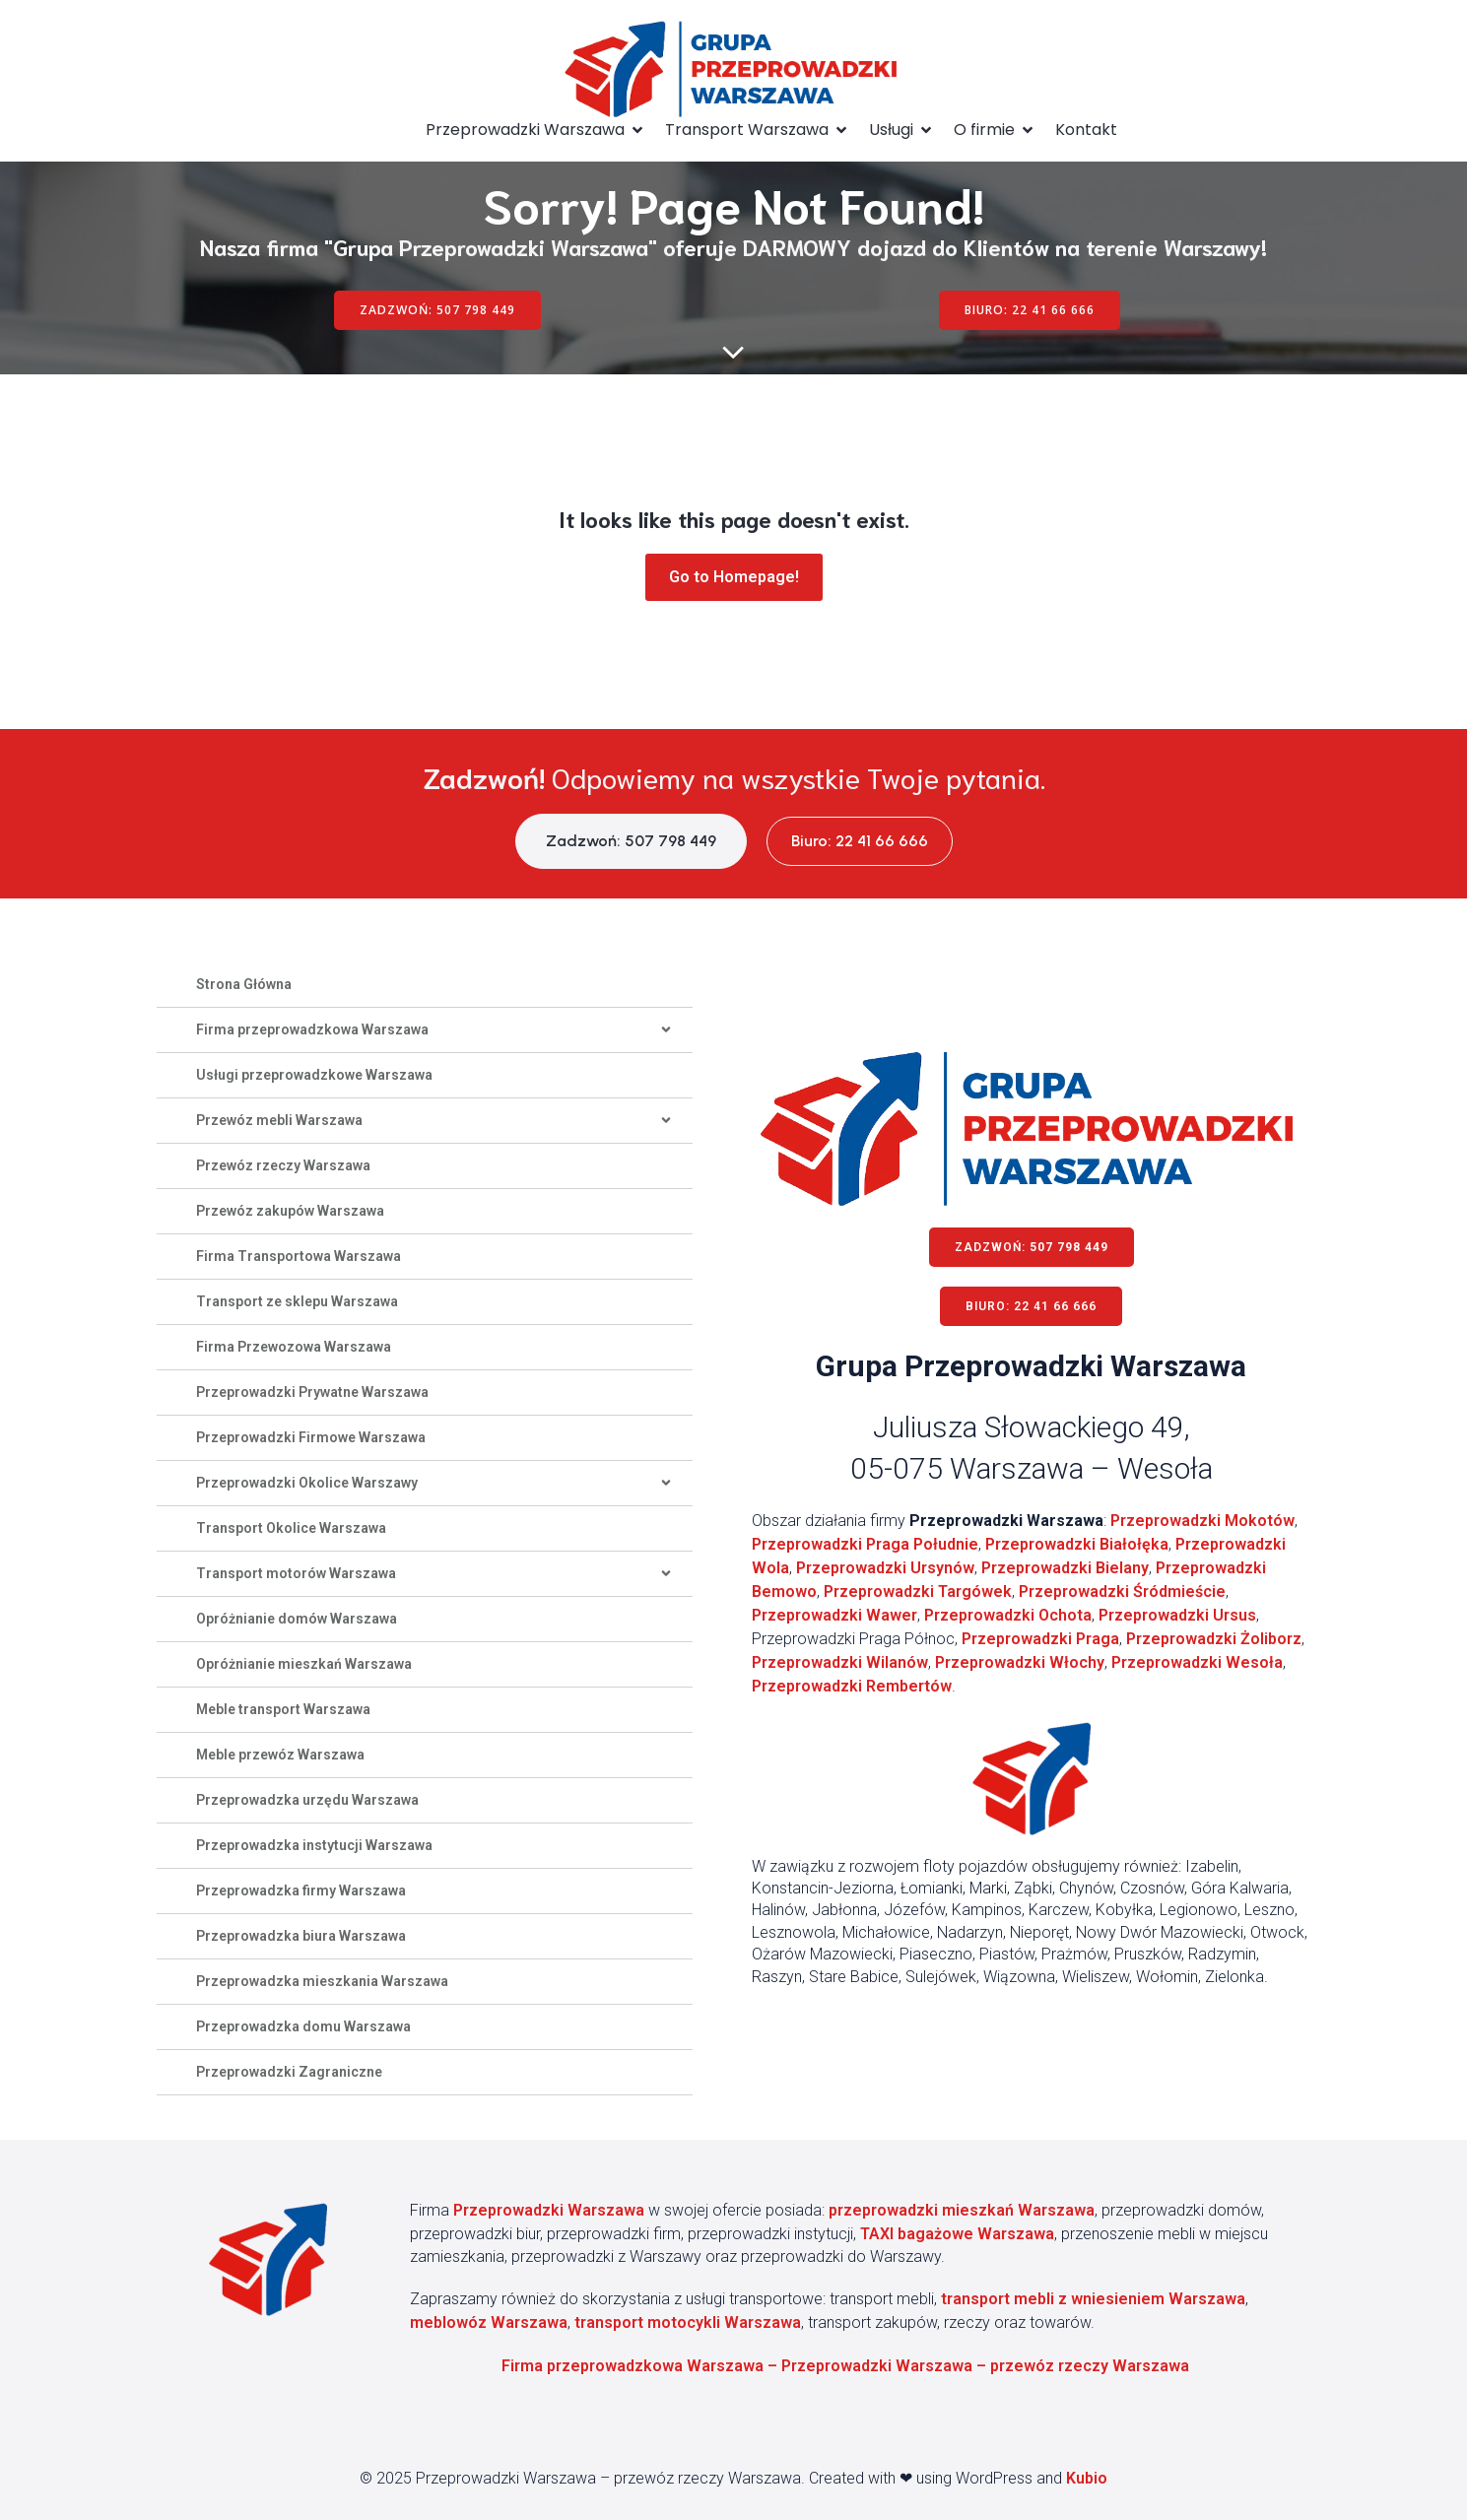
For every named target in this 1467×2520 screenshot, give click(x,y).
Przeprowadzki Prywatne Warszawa (312, 1392)
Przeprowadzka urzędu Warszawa (307, 1800)
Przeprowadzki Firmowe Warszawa (311, 1437)
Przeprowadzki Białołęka (1076, 1544)
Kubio (1086, 2478)
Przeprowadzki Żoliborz (1213, 1638)
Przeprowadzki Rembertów (852, 1686)
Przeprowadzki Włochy (1019, 1662)
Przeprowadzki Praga (1040, 1638)
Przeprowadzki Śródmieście (1122, 1591)
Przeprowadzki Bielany (1065, 1567)
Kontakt (1086, 129)
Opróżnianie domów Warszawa (296, 1618)
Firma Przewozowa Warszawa (293, 1347)
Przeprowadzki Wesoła (1197, 1662)
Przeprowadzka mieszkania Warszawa (322, 1981)
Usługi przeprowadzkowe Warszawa (314, 1075)
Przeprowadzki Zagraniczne (289, 2072)
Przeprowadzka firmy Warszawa (301, 1890)
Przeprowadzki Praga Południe (865, 1544)
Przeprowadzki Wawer (834, 1615)
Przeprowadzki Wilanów (840, 1662)
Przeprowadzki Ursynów (885, 1567)
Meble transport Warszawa (283, 1709)
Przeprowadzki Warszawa (548, 2210)
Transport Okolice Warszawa (291, 1528)
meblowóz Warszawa (488, 2322)
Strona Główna (244, 984)
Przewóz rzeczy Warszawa (283, 1165)
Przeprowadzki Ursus (1177, 1615)
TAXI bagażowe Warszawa (957, 2233)
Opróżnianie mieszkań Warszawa (304, 1664)
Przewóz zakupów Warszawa (290, 1211)
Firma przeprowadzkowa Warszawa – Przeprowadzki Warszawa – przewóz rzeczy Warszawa (845, 2365)
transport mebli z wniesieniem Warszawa (1093, 2298)
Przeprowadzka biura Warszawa (301, 1936)
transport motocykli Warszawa (687, 2322)
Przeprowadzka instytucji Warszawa (314, 1845)
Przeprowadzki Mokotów (1202, 1520)
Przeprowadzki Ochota (1008, 1615)
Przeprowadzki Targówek (918, 1591)
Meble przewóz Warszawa (280, 1754)
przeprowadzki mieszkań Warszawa (962, 2210)
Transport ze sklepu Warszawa (297, 1301)
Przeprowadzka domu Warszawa (303, 2026)
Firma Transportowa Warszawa (298, 1256)
